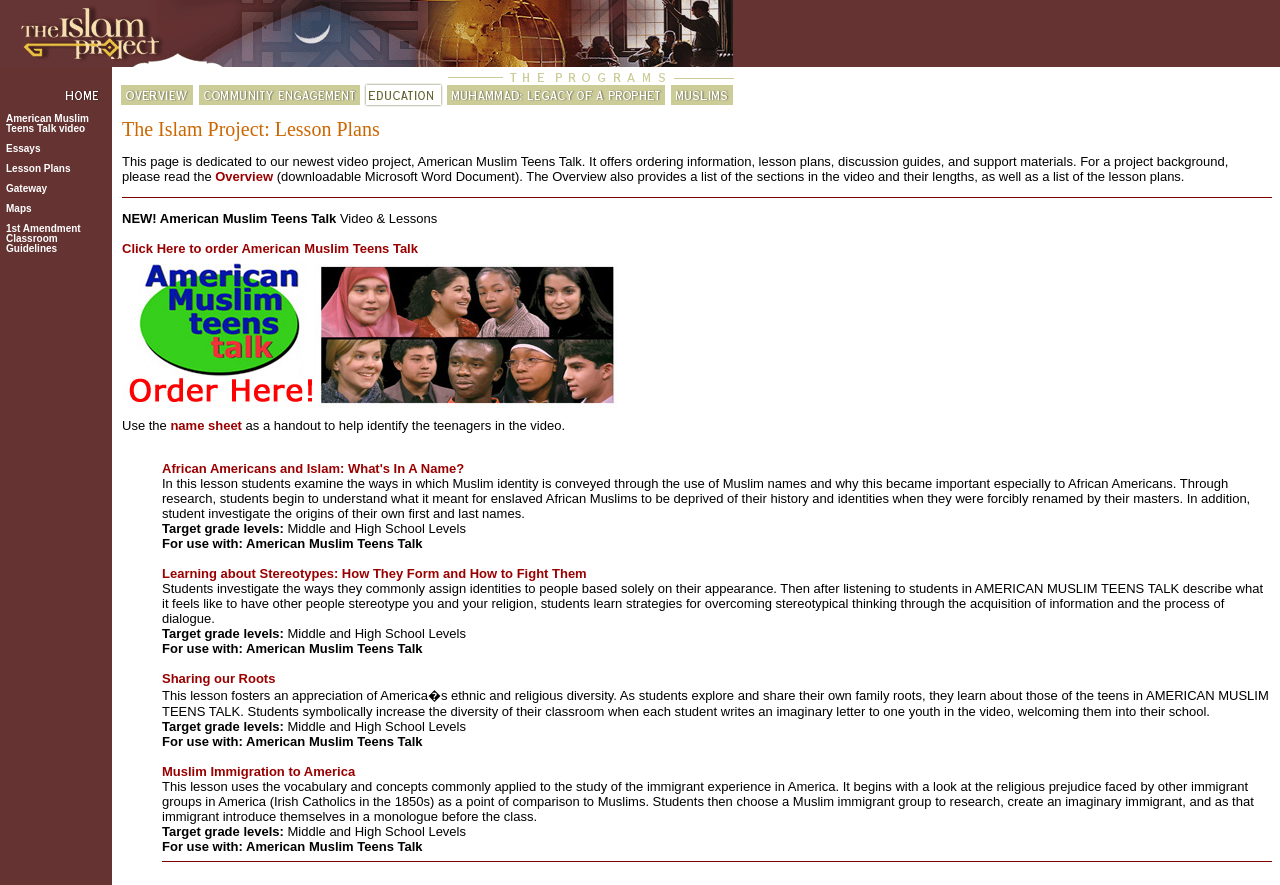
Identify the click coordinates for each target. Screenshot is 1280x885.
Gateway (26, 188)
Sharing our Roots (218, 678)
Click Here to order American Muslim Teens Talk (270, 248)
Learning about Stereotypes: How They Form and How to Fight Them (374, 573)
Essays (23, 148)
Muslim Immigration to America (258, 771)
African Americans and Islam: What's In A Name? (313, 468)
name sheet (206, 425)
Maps (19, 208)
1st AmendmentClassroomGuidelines (43, 238)
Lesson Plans (38, 168)
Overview (244, 176)
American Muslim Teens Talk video (47, 123)
